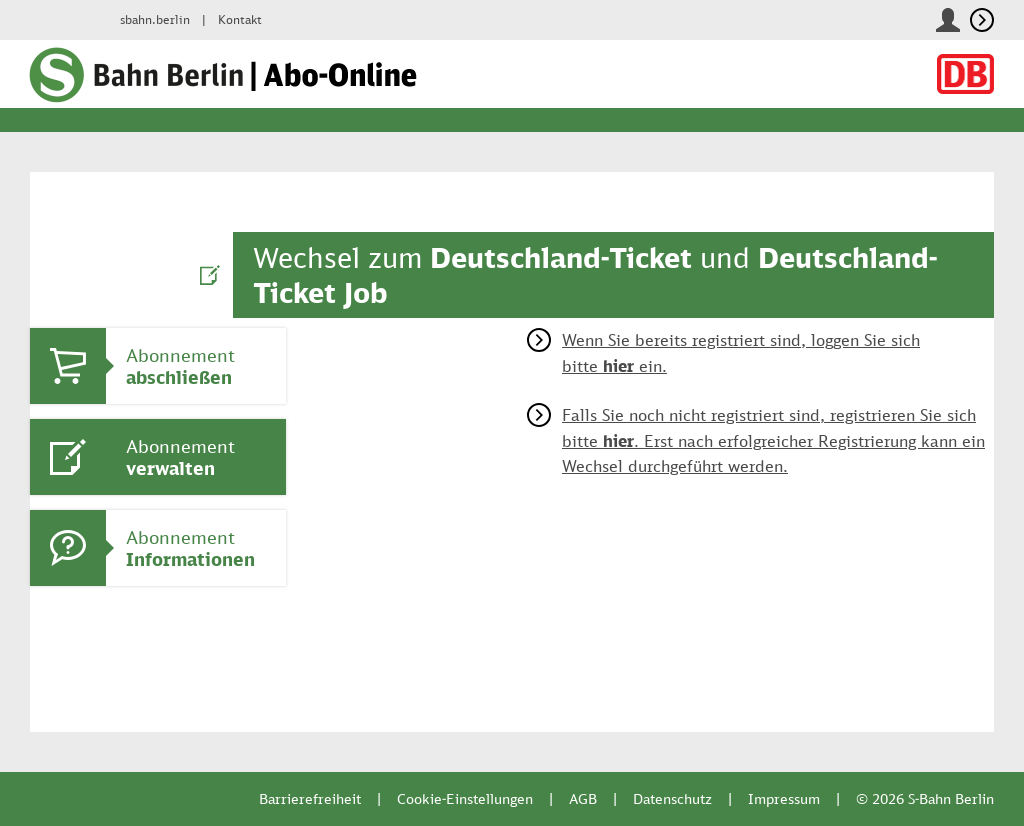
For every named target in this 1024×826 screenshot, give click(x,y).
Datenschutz (672, 798)
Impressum (784, 798)
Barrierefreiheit (310, 798)
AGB (583, 798)
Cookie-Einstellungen (465, 798)
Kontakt (240, 19)
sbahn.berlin (155, 19)
